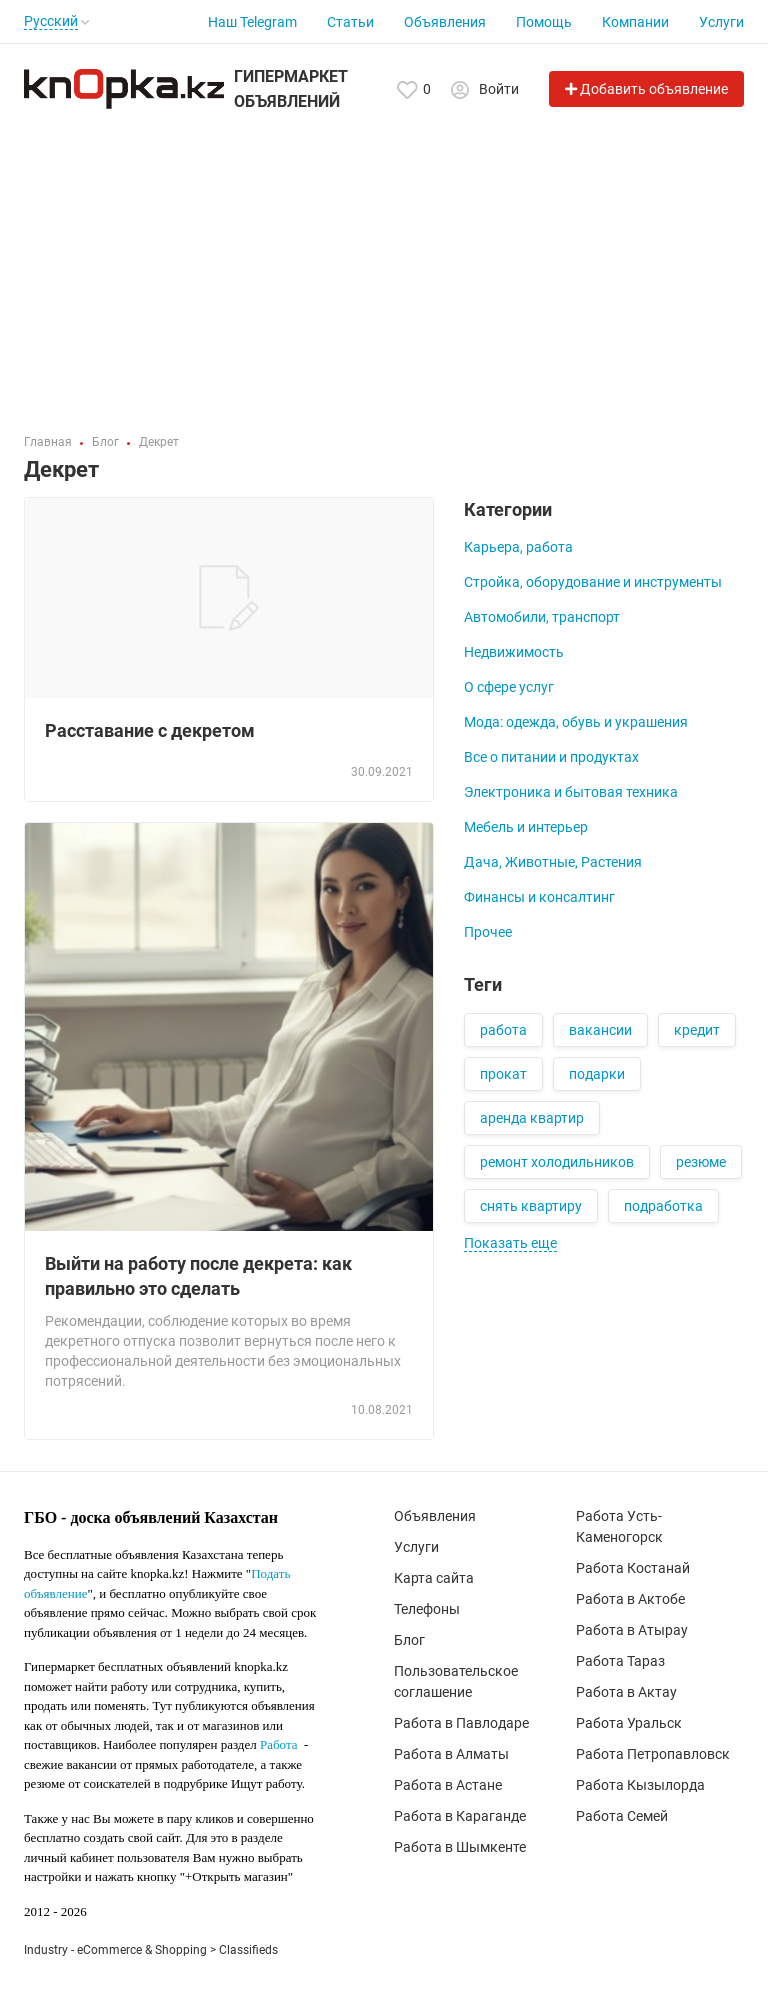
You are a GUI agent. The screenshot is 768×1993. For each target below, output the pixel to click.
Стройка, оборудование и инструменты (593, 582)
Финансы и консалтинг (539, 897)
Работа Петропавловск (653, 1754)
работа (503, 1030)
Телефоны (427, 1609)
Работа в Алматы (451, 1754)
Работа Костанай (633, 1568)
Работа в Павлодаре (461, 1723)
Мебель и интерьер (526, 827)
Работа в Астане (448, 1785)
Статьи (350, 22)
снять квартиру (531, 1206)
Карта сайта (434, 1578)
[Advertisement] (384, 264)
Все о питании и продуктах (551, 757)
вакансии (600, 1030)
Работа (279, 1744)
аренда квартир (532, 1118)
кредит (697, 1030)
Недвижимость (514, 652)
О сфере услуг (509, 687)
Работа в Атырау (632, 1630)
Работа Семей (622, 1816)
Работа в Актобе (630, 1599)
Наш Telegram (252, 22)
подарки (597, 1074)
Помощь (544, 22)
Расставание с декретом (150, 730)
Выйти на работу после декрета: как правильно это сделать (198, 1276)
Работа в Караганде (460, 1816)
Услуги (721, 22)
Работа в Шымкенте (460, 1847)
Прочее (488, 932)
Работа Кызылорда (640, 1785)
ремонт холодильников (557, 1162)
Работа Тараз (620, 1661)
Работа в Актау (626, 1692)
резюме (701, 1162)
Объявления (445, 22)
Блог (409, 1640)
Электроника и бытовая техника (571, 792)
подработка (663, 1206)
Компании (635, 22)
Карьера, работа (518, 547)
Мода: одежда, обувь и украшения (576, 722)
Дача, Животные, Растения (553, 862)
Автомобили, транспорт (542, 617)
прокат (503, 1074)
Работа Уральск (629, 1723)
